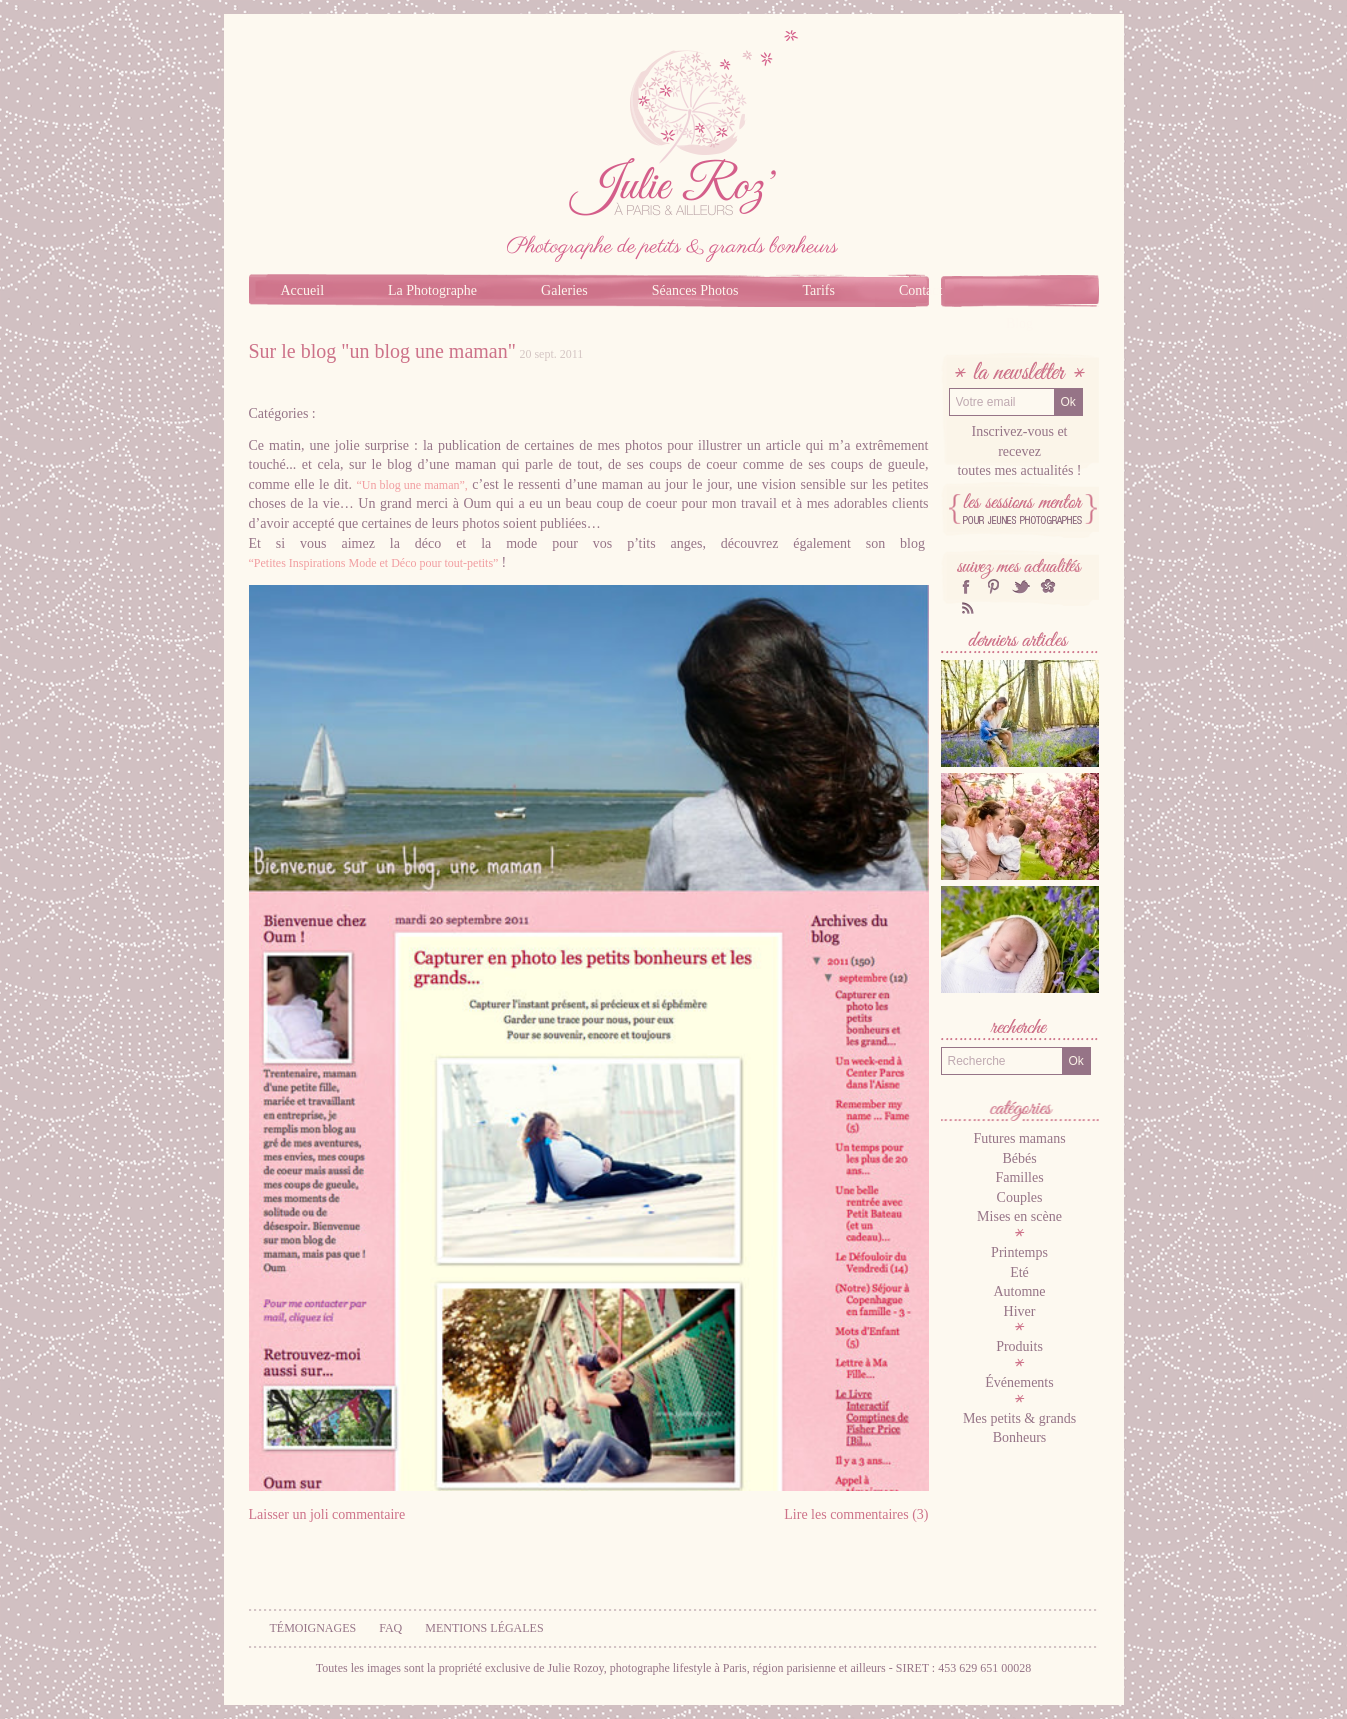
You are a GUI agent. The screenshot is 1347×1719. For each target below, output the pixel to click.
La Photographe (432, 290)
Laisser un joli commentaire (327, 1514)
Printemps (1019, 1252)
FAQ (390, 1628)
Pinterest (993, 586)
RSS (966, 607)
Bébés (1019, 1158)
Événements (1019, 1382)
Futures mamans (1019, 1138)
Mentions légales (484, 1628)
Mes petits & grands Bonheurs (1019, 1428)
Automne (1019, 1291)
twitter (1021, 586)
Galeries (564, 290)
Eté (1019, 1272)
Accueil (303, 290)
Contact (921, 290)
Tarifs (818, 290)
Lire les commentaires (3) (856, 1514)
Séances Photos (695, 290)
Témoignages (313, 1628)
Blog (1019, 323)
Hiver (1020, 1311)
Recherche (1020, 1029)
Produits (1019, 1346)
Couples (1020, 1197)
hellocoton (1048, 586)
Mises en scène (1019, 1216)
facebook (966, 586)
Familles (1019, 1177)
